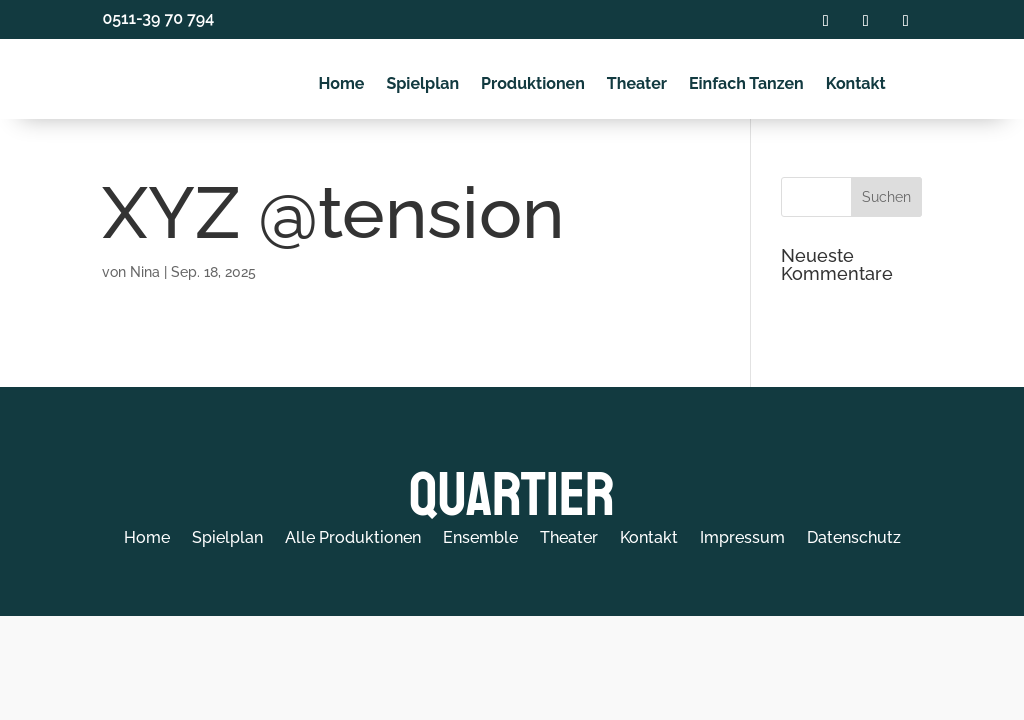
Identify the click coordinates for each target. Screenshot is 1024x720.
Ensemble (480, 538)
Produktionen (533, 84)
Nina (145, 272)
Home (341, 84)
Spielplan (422, 84)
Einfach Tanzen (746, 84)
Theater (637, 84)
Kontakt (856, 84)
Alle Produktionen (353, 538)
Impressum (742, 538)
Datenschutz (854, 538)
